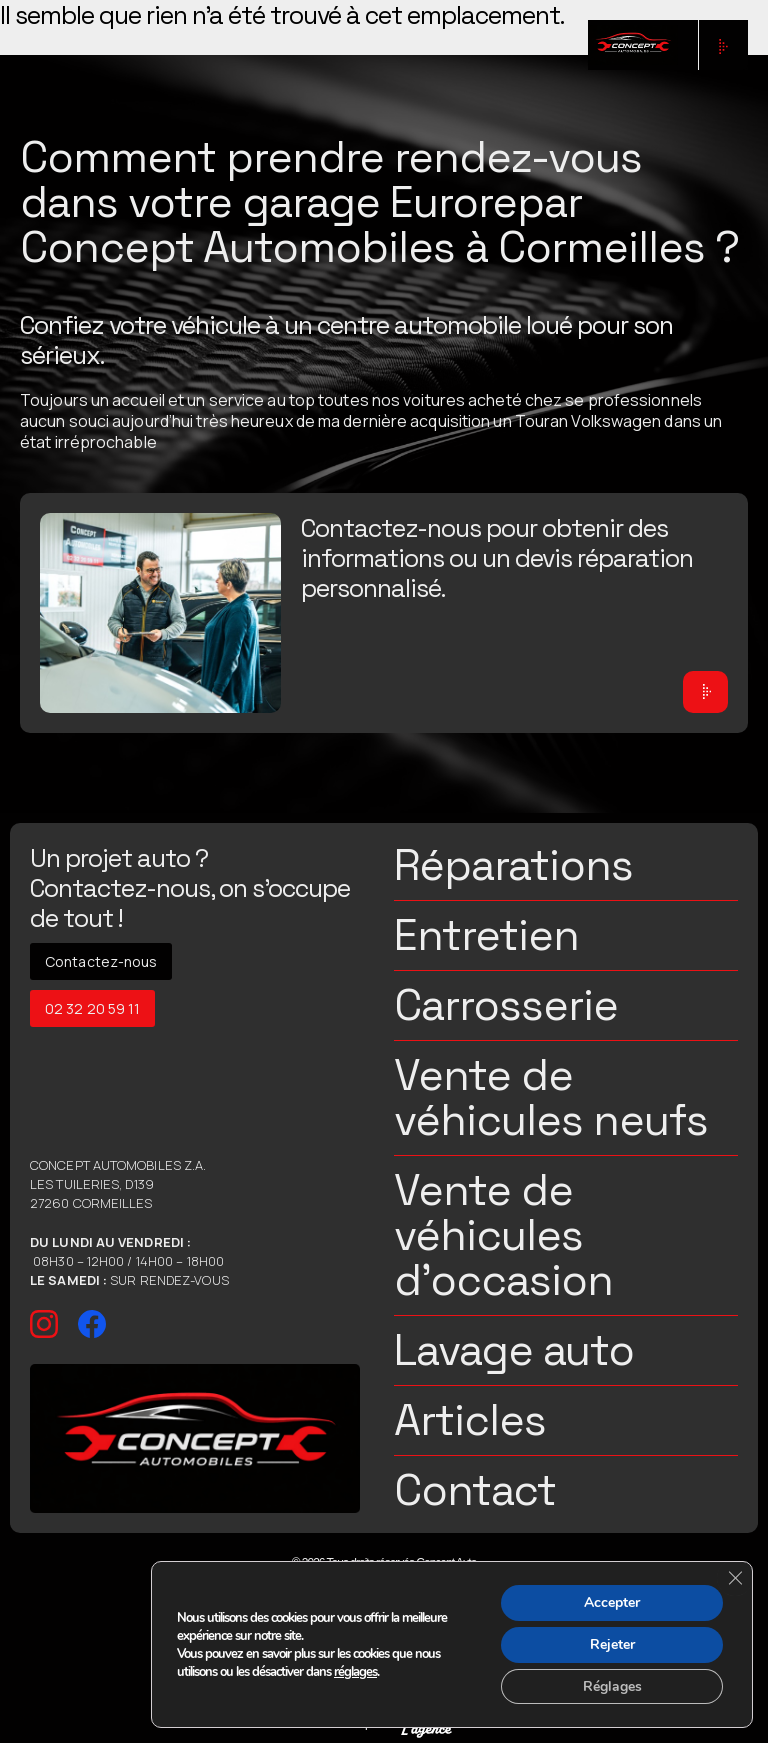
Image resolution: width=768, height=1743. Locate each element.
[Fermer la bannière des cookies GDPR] (735, 1577)
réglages (355, 1671)
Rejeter (611, 1643)
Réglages (611, 1685)
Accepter (612, 1601)
